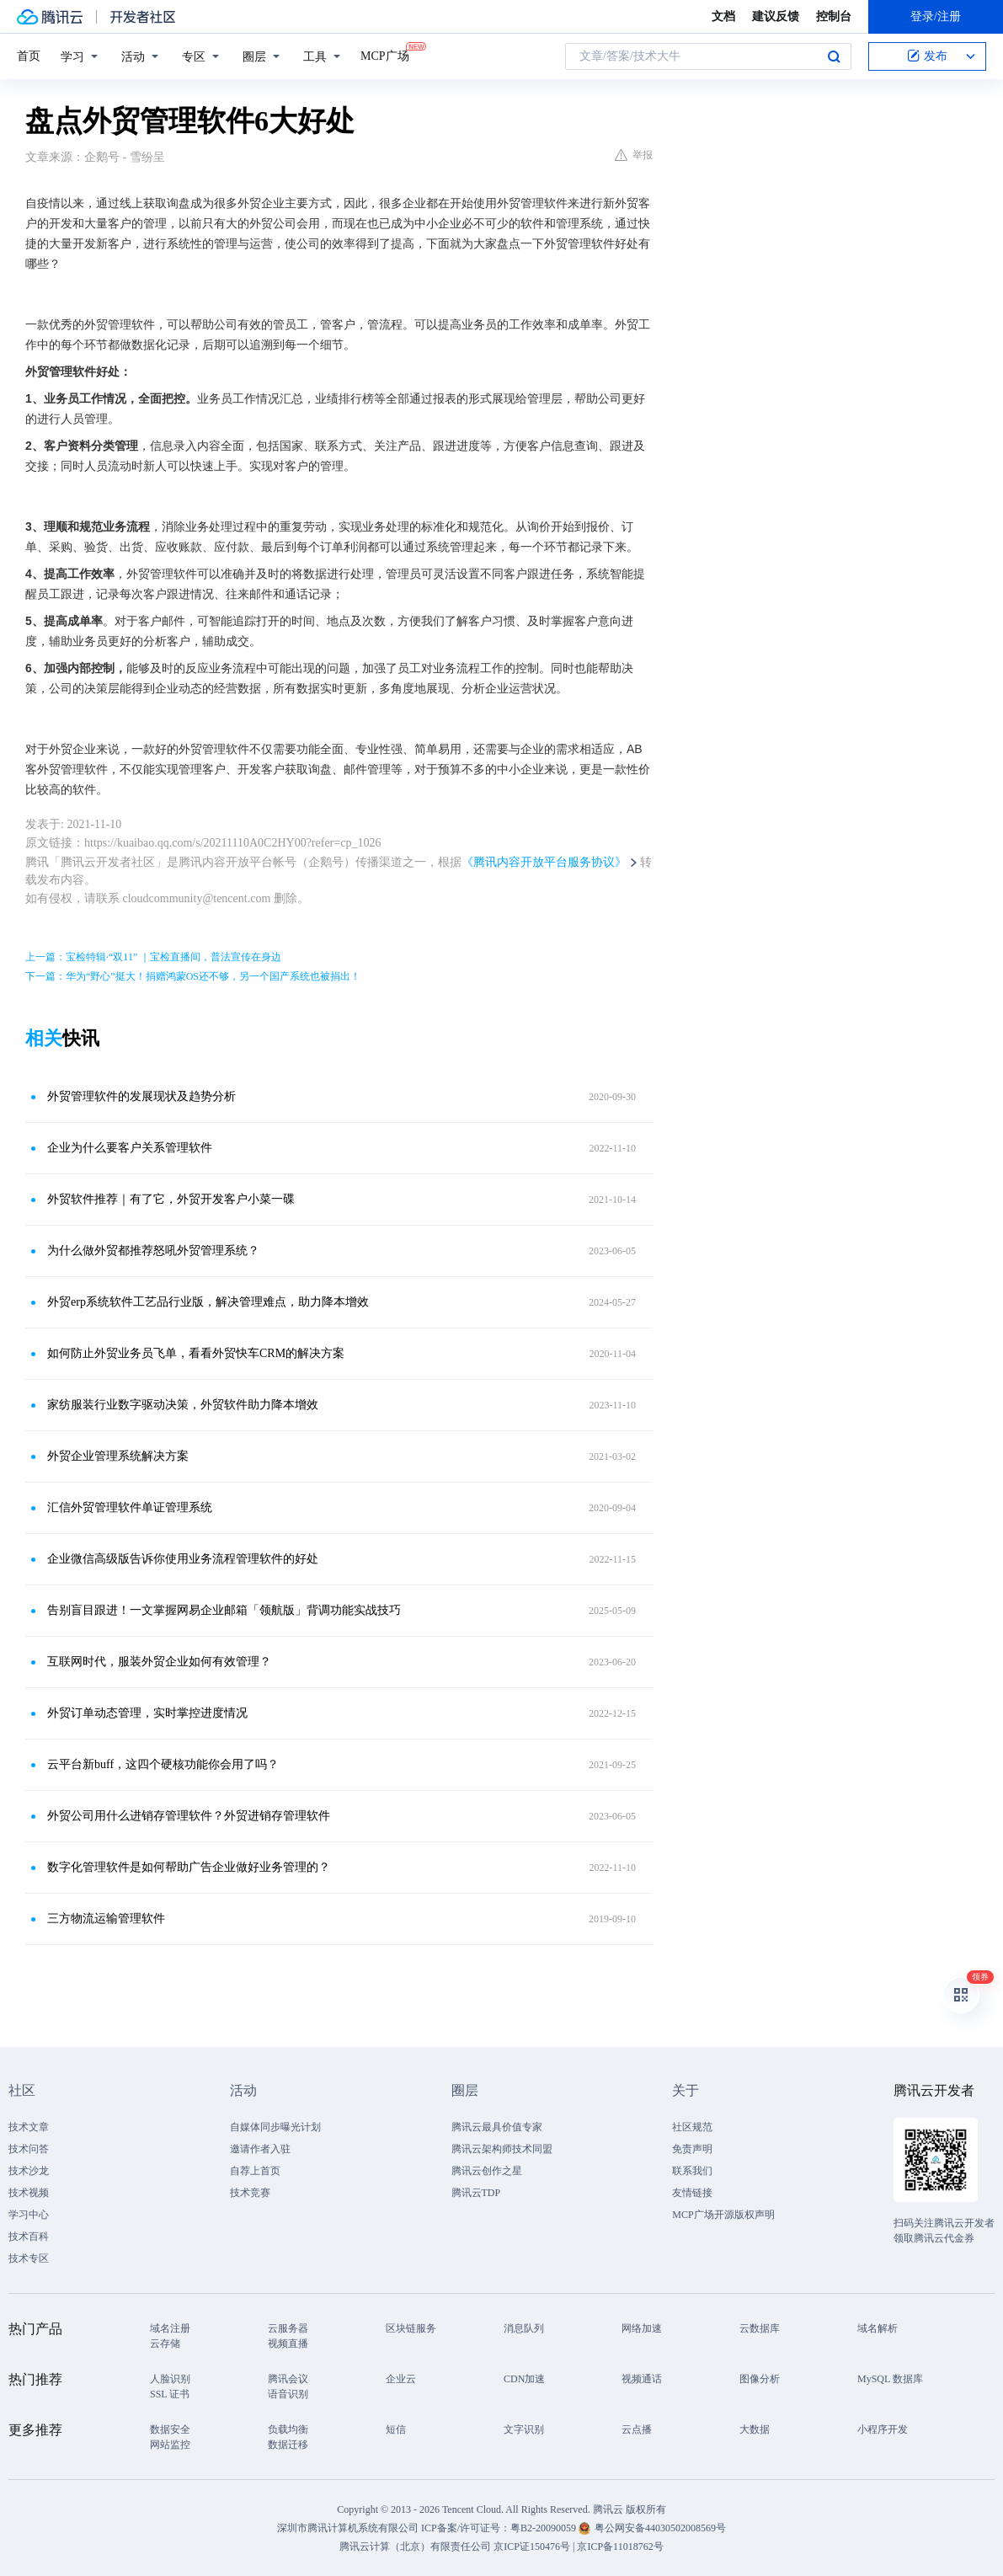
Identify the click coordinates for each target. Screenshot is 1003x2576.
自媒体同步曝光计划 (275, 2127)
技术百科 (28, 2236)
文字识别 (524, 2429)
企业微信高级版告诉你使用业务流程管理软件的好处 (182, 1559)
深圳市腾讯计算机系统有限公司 (348, 2528)
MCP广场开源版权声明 (723, 2215)
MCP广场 (384, 54)
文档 (723, 16)
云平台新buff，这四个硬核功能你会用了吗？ (163, 1764)
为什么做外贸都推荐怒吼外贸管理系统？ (153, 1250)
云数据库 (759, 2328)
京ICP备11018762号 (620, 2546)
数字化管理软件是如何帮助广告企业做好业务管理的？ (188, 1867)
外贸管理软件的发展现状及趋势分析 (141, 1096)
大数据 (754, 2429)
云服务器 (288, 2328)
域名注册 (170, 2328)
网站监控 (170, 2444)
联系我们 (692, 2171)
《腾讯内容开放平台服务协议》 (544, 862)
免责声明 (692, 2149)
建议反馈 (775, 16)
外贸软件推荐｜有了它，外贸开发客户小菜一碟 (171, 1199)
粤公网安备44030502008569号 (660, 2528)
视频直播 (288, 2343)
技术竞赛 (250, 2193)
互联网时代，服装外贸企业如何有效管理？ (159, 1661)
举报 (634, 155)
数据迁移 (288, 2444)
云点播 (637, 2429)
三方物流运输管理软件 (106, 1918)
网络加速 (642, 2328)
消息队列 (524, 2328)
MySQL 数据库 (890, 2379)
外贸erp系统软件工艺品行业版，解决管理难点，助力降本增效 (208, 1302)
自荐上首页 (255, 2171)
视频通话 (642, 2379)
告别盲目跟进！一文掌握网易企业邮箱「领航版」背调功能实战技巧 (224, 1610)
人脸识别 (170, 2379)
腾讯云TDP (476, 2193)
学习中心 (28, 2215)
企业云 (401, 2379)
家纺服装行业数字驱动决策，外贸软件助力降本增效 (182, 1404)
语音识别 (288, 2394)
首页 (28, 56)
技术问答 (28, 2149)
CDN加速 (524, 2379)
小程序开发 (882, 2429)
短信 (396, 2429)
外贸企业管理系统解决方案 (118, 1456)
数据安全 (170, 2429)
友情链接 (692, 2193)
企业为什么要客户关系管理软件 (129, 1147)
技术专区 (28, 2258)
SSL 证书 (169, 2394)
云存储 (165, 2343)
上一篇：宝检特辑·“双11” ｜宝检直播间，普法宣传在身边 (153, 957)
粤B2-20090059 (544, 2528)
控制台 (833, 16)
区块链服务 (411, 2328)
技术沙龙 (28, 2171)
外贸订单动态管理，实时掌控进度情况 (147, 1713)
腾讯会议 (288, 2379)
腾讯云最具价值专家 (496, 2127)
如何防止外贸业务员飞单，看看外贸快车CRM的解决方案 (195, 1353)
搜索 (833, 56)
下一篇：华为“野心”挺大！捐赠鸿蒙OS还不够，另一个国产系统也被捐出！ (192, 976)
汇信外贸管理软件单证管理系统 (129, 1507)
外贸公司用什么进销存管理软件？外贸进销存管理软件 (188, 1815)
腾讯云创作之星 (486, 2171)
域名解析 (877, 2328)
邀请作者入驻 (260, 2149)
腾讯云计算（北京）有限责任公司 (415, 2546)
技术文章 (28, 2127)
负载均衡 (288, 2429)
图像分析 (759, 2379)
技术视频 (28, 2193)
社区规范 (692, 2127)
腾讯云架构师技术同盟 (501, 2149)
